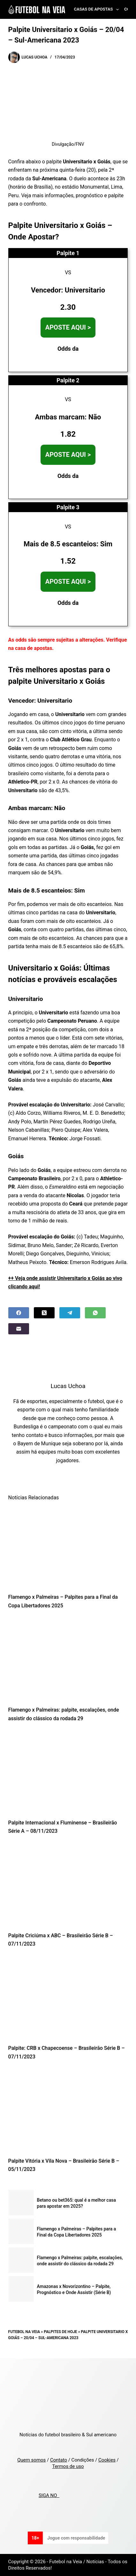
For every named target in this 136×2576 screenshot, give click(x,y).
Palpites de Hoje (60, 2332)
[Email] (18, 1328)
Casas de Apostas (97, 9)
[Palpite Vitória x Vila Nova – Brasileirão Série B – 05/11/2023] (68, 2111)
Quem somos (31, 2460)
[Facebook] (18, 1312)
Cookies (107, 2460)
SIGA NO (49, 2495)
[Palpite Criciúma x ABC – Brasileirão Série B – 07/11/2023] (68, 1885)
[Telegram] (69, 1312)
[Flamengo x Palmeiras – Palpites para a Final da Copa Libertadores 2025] (68, 1547)
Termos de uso (68, 2466)
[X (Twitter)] (44, 1312)
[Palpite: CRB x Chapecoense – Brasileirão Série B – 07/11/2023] (68, 1998)
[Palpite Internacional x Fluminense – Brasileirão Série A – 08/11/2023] (68, 1772)
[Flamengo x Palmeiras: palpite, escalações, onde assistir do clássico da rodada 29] (68, 1659)
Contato (58, 2460)
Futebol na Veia (24, 2332)
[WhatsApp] (95, 1312)
